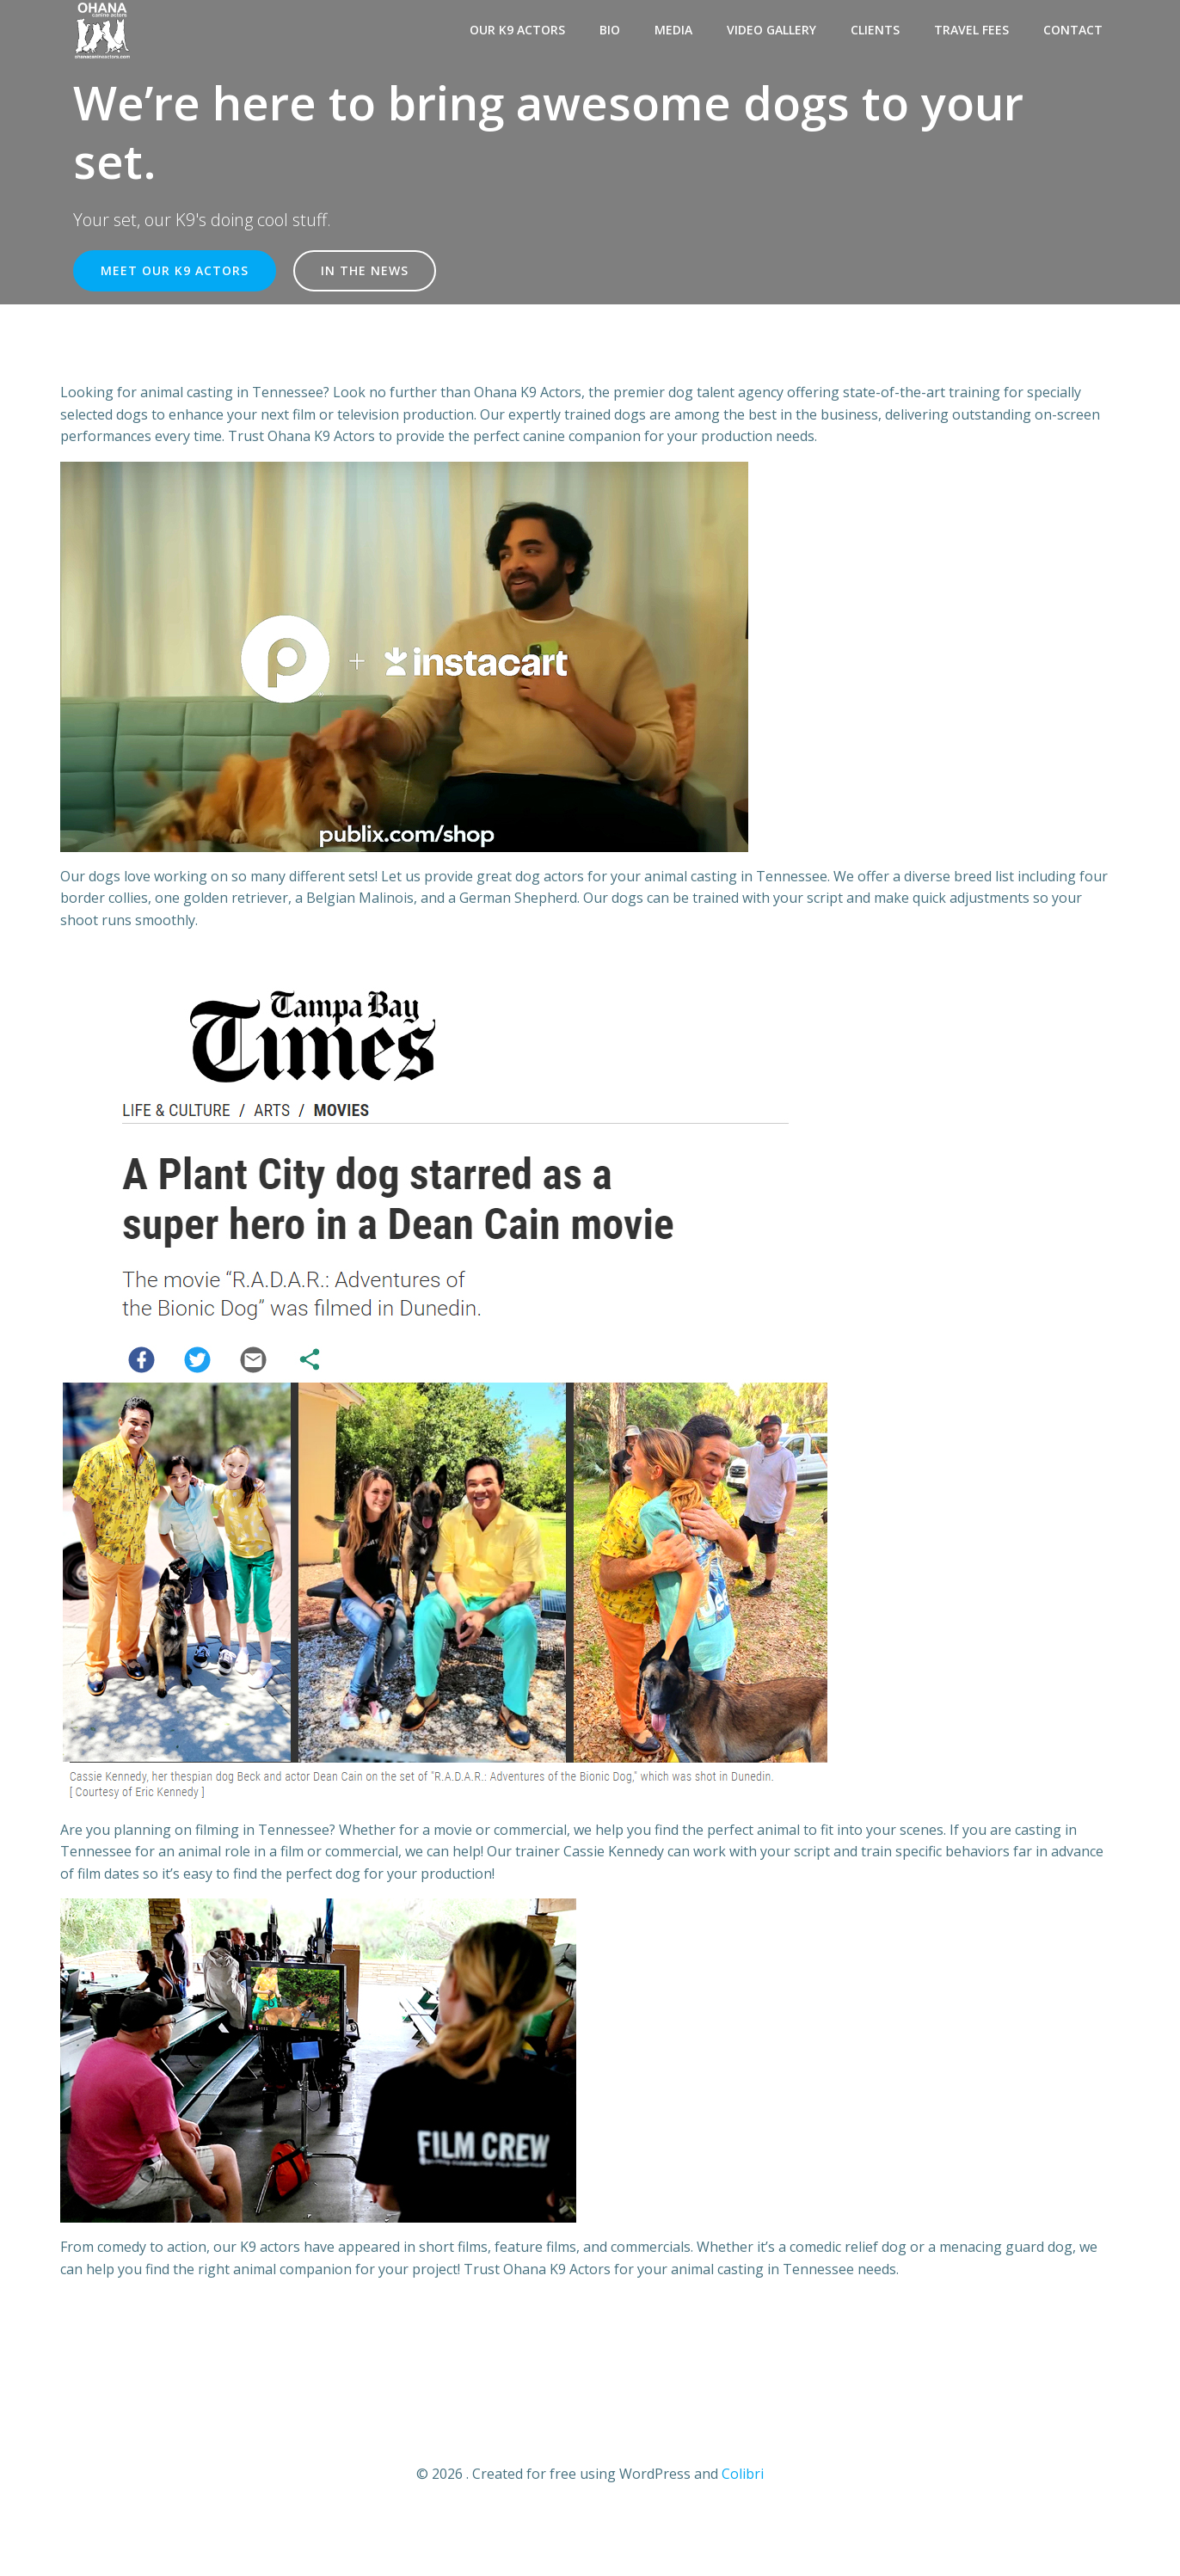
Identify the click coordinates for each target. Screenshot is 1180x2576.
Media (673, 29)
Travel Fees (971, 29)
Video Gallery (771, 29)
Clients (875, 29)
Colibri (743, 2473)
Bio (609, 29)
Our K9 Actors (517, 29)
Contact (1073, 29)
